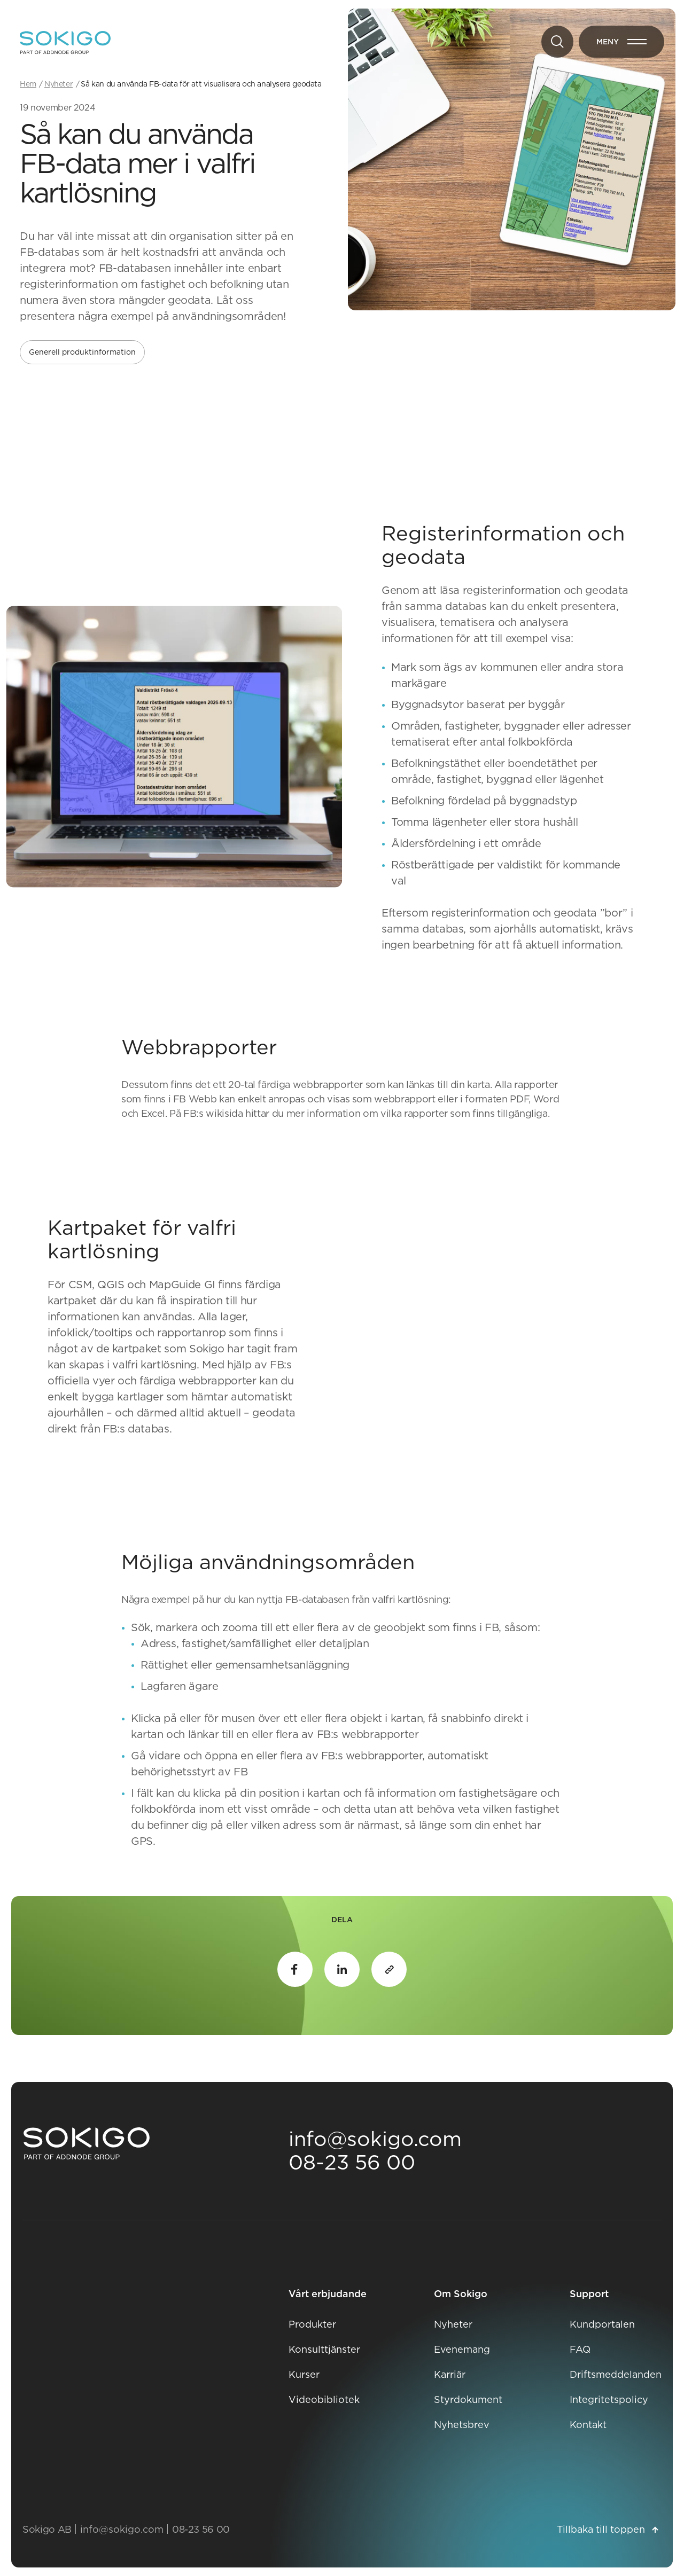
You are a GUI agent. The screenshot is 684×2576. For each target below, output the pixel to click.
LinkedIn (342, 1969)
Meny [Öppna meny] (630, 43)
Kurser (304, 2374)
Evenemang (462, 2349)
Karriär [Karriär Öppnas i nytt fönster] (449, 2374)
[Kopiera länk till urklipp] (389, 1969)
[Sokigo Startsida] (86, 2143)
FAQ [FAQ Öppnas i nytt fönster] (580, 2349)
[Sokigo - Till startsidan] (65, 42)
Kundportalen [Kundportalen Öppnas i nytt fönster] (602, 2324)
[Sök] (557, 42)
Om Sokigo (460, 2293)
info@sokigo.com (375, 2139)
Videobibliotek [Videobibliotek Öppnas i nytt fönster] (324, 2399)
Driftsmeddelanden (616, 2374)
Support (589, 2293)
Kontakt (588, 2424)
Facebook (295, 1969)
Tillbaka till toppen (607, 2529)
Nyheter (453, 2324)
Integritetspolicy (609, 2399)
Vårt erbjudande (328, 2293)
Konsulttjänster (324, 2349)
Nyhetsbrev (461, 2424)
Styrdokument (468, 2399)
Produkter (312, 2324)
